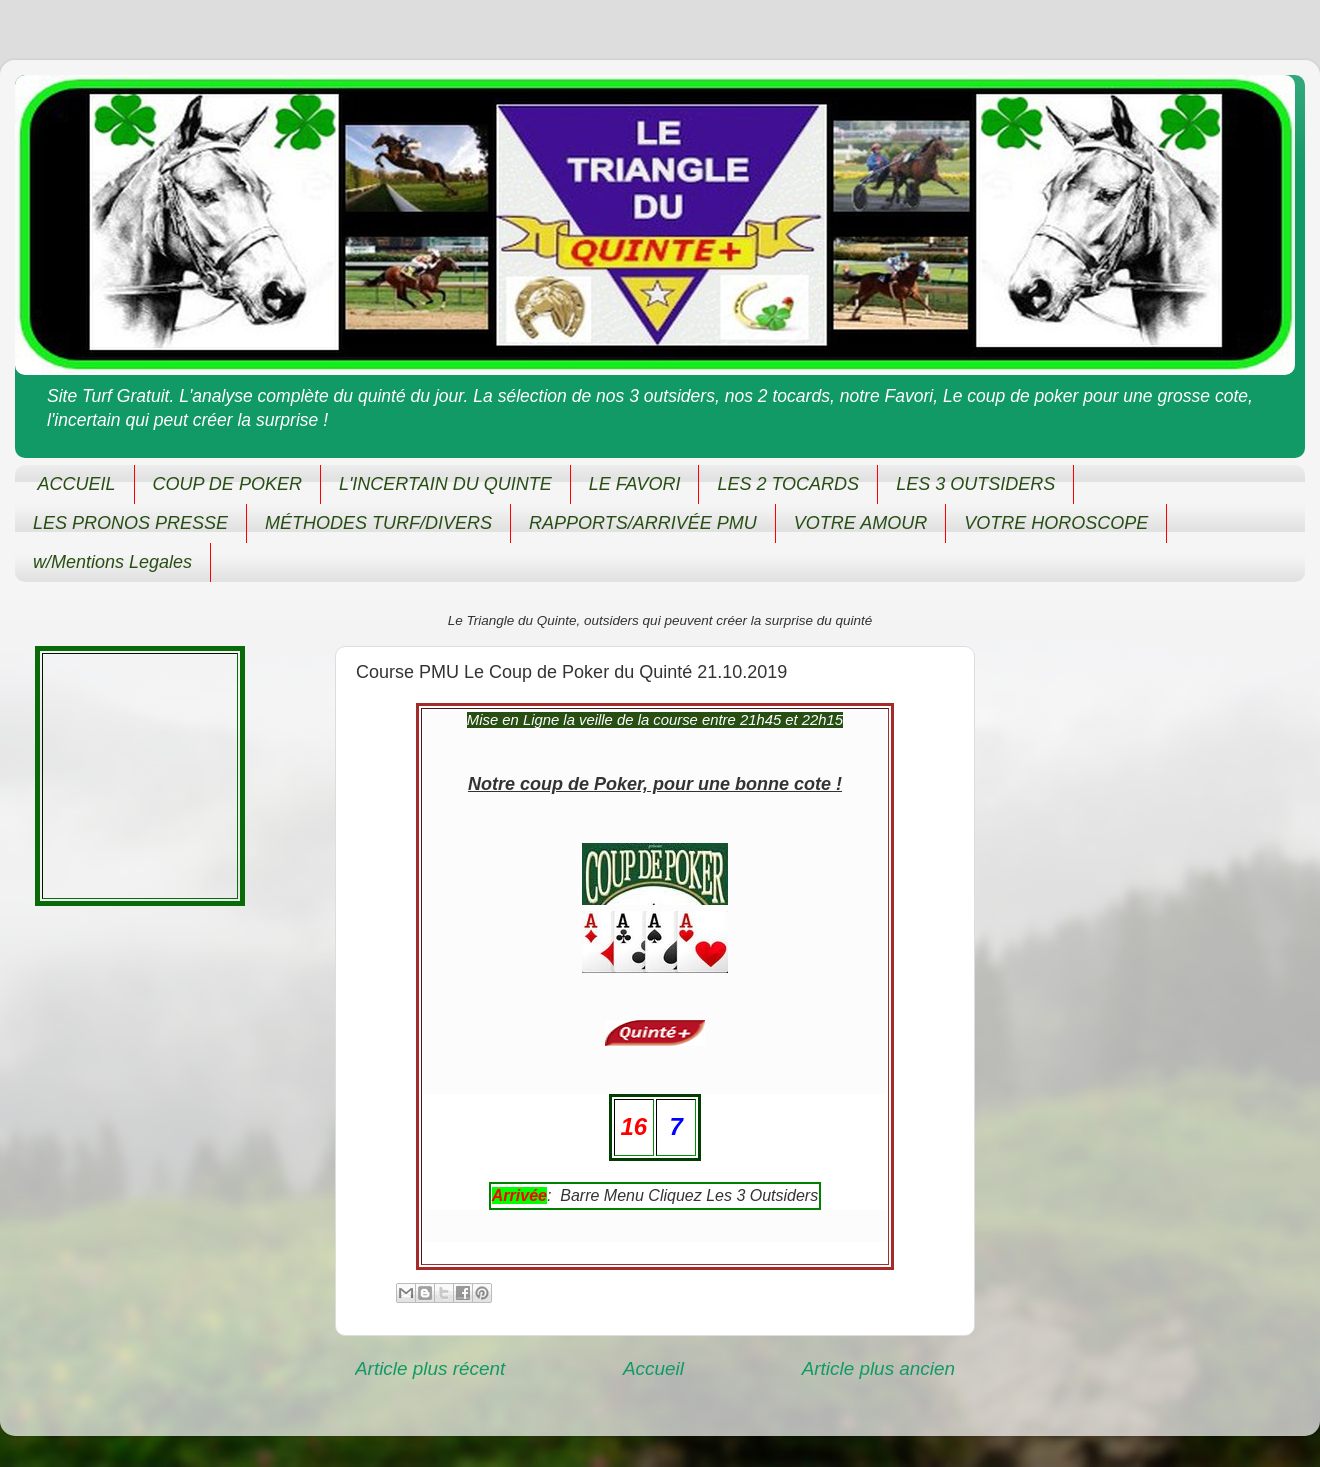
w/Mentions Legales (112, 562)
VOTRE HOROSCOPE (1056, 523)
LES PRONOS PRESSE (130, 523)
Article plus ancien (878, 1368)
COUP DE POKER (227, 484)
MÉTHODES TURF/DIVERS (378, 523)
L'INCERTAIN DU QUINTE (445, 484)
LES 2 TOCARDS (788, 484)
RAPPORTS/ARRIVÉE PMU (643, 523)
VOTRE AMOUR (860, 523)
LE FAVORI (635, 484)
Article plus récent (430, 1368)
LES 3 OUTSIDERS (975, 484)
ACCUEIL (77, 484)
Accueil (653, 1368)
